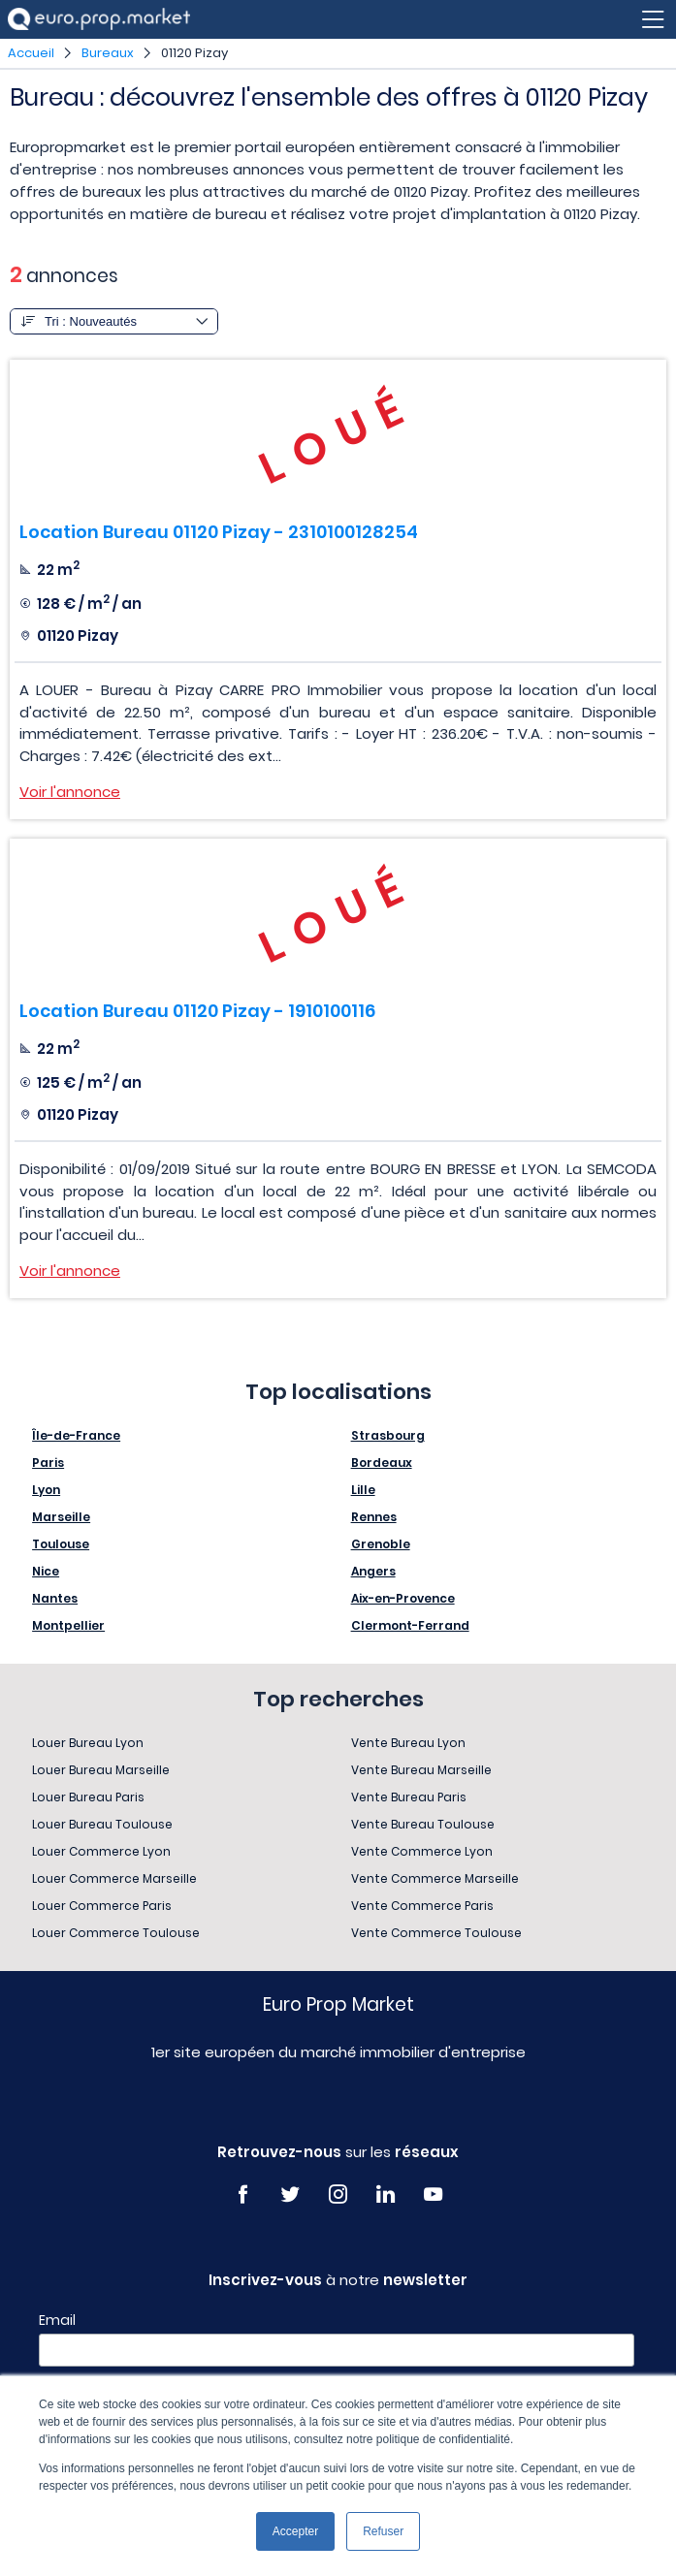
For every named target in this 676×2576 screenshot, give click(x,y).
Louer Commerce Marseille (114, 1878)
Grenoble (380, 1544)
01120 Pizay (194, 53)
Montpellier (68, 1625)
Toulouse (60, 1544)
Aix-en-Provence (403, 1598)
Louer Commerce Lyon (101, 1851)
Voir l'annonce (69, 791)
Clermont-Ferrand (410, 1625)
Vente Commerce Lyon (422, 1851)
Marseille (61, 1517)
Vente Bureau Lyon (408, 1742)
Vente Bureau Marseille (421, 1770)
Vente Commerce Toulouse (436, 1932)
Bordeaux (381, 1462)
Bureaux (107, 53)
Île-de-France (76, 1435)
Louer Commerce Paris (102, 1905)
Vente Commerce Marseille (435, 1878)
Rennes (374, 1517)
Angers (373, 1571)
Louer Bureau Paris (88, 1797)
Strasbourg (388, 1435)
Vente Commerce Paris (422, 1905)
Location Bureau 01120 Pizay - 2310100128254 (218, 532)
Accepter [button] (295, 2531)
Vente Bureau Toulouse (423, 1824)
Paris (48, 1462)
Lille (363, 1489)
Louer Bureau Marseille (101, 1770)
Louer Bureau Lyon (88, 1742)
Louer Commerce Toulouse (116, 1932)
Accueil (31, 53)
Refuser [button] (383, 2531)
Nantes (55, 1598)
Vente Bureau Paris (409, 1797)
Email (57, 2320)
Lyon (46, 1489)
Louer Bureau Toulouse (102, 1824)
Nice (45, 1571)
